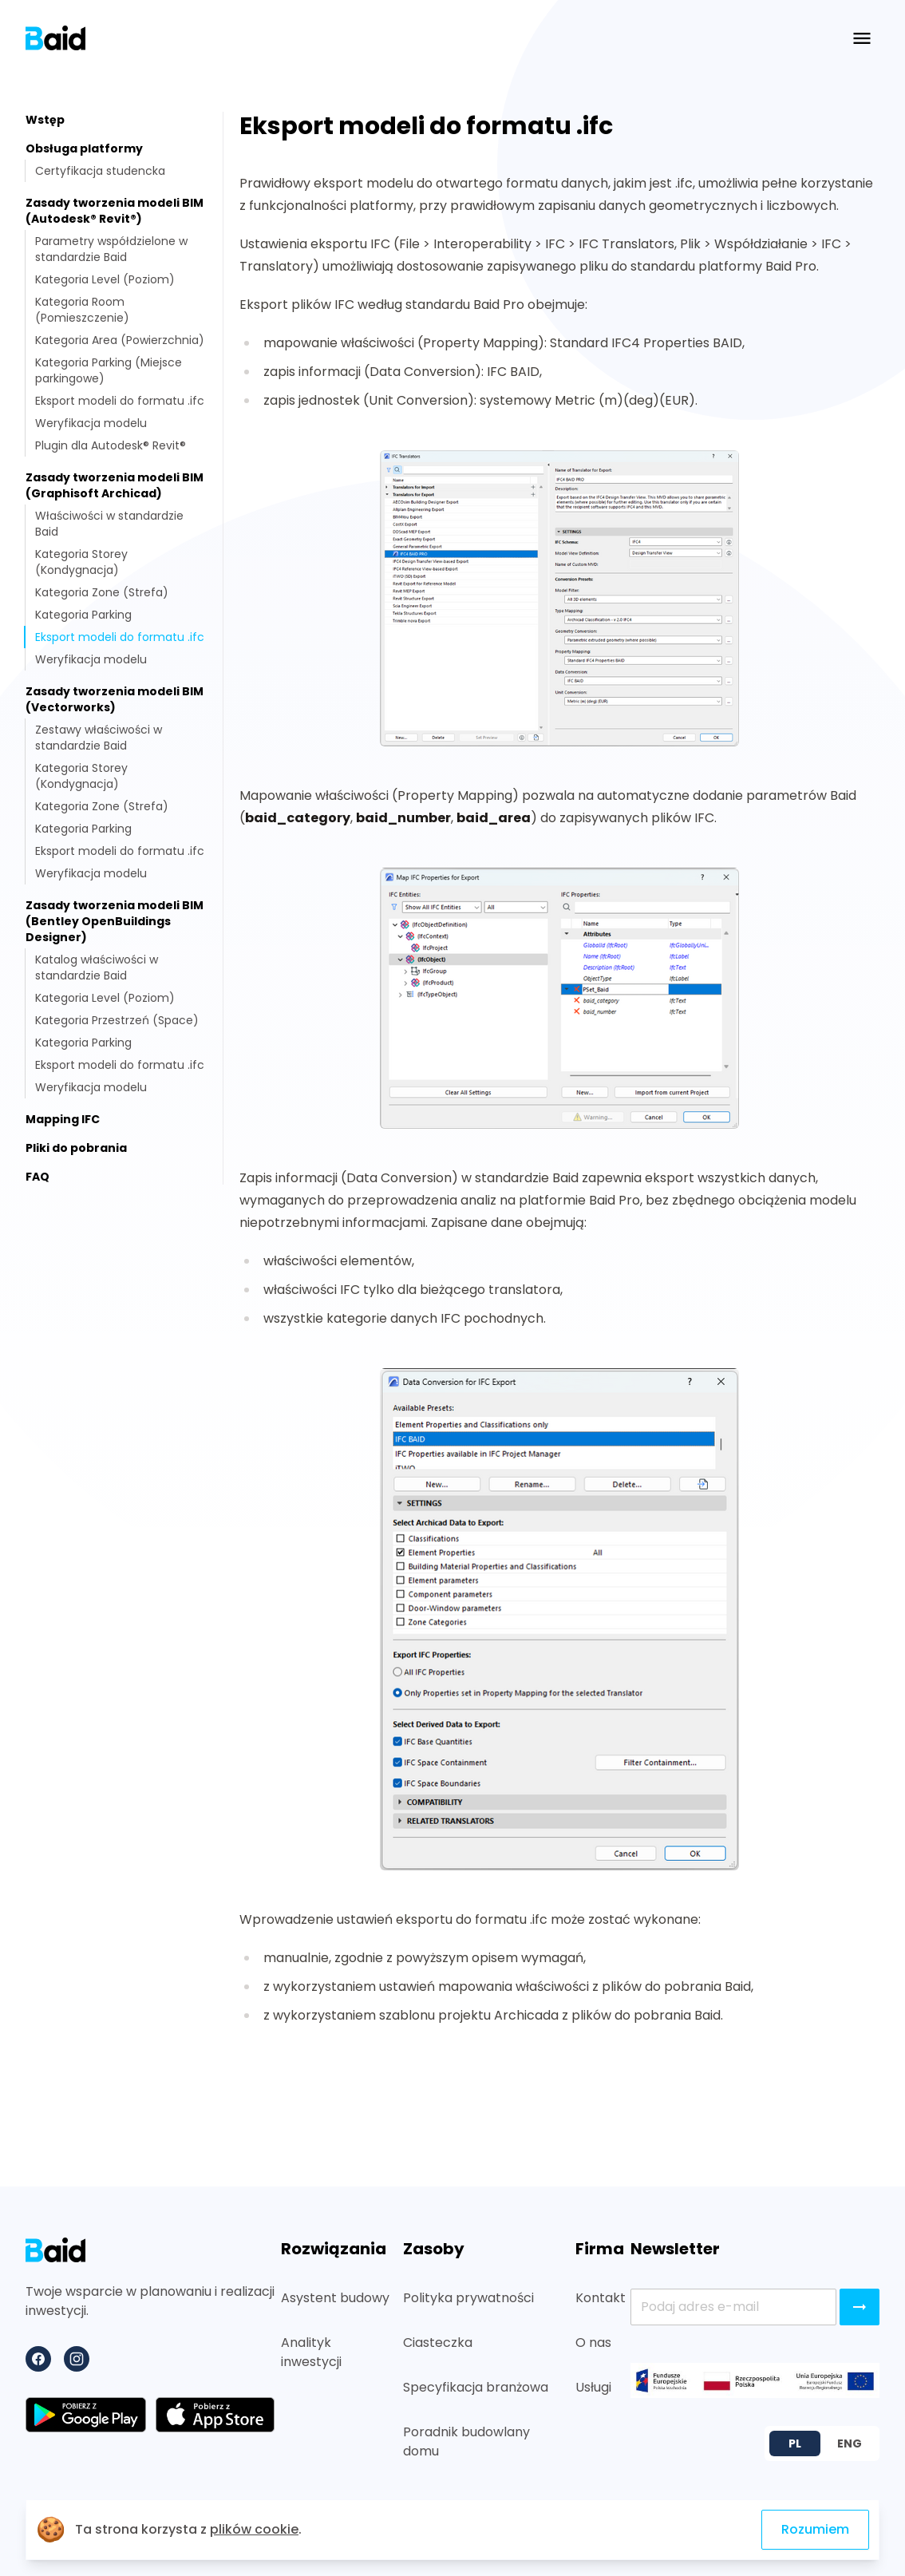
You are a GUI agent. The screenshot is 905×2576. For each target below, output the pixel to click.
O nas (593, 2342)
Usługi (593, 2387)
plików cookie (254, 2529)
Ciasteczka (437, 2342)
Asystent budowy (335, 2298)
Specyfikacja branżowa (475, 2387)
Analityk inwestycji (311, 2352)
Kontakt (599, 2298)
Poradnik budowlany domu (466, 2441)
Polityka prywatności (468, 2298)
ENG (849, 2443)
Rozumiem (815, 2529)
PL (794, 2443)
